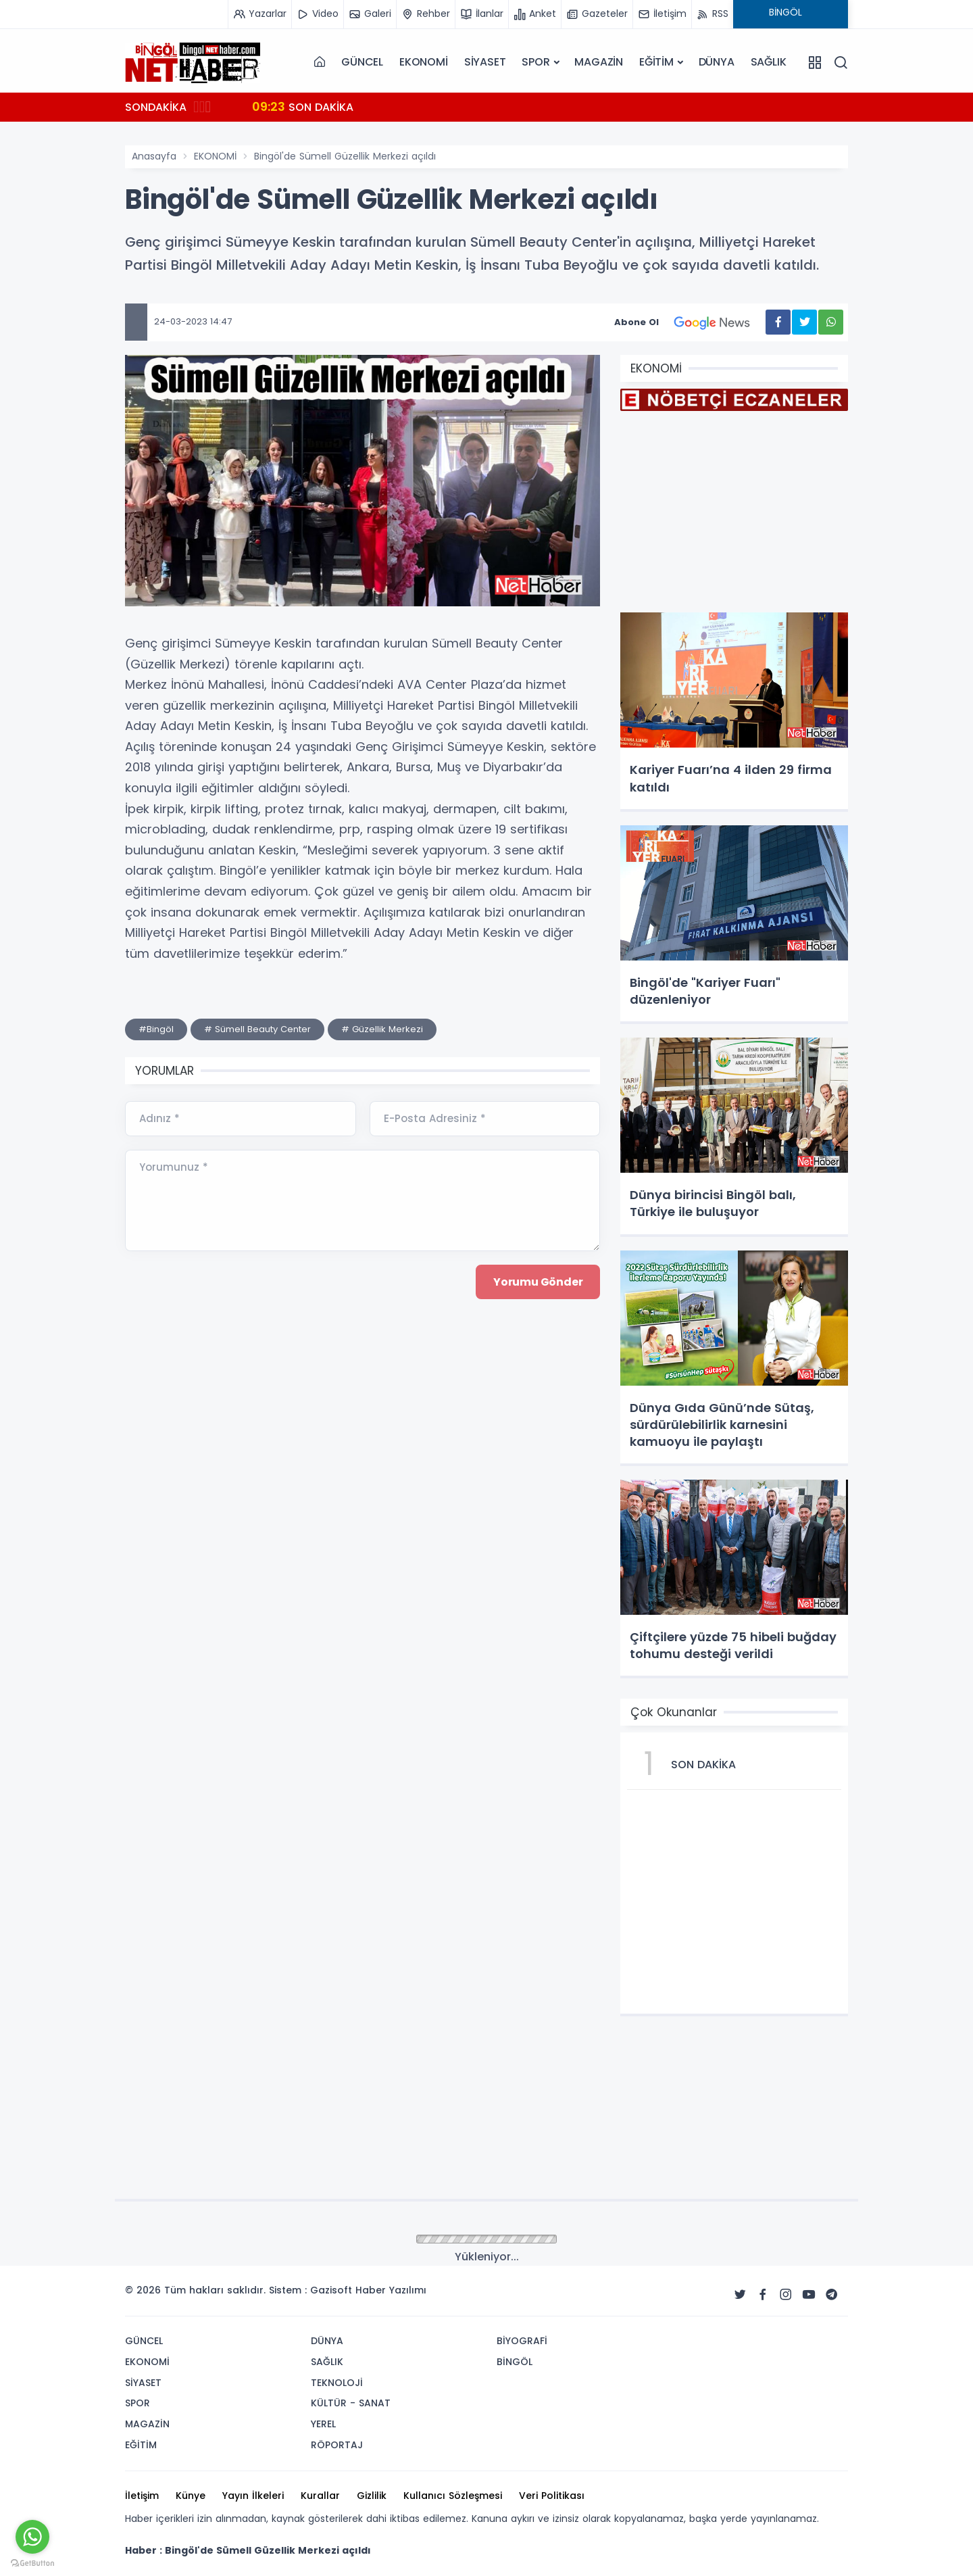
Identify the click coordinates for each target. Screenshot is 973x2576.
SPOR (535, 62)
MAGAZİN (598, 62)
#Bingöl (156, 1029)
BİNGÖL (514, 2361)
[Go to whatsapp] (32, 2537)
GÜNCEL (362, 62)
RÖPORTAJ (337, 2445)
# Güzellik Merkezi (382, 1029)
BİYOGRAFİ (522, 2341)
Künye (190, 2495)
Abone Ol (690, 322)
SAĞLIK (769, 62)
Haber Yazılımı (390, 2290)
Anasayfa (154, 156)
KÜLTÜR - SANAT (351, 2403)
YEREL (323, 2424)
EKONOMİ (423, 62)
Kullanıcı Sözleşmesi (452, 2495)
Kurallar (320, 2495)
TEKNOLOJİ (337, 2382)
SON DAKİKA (302, 106)
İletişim (142, 2495)
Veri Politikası (551, 2495)
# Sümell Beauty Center (257, 1029)
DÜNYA (716, 62)
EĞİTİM (656, 62)
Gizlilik (371, 2495)
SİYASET (485, 62)
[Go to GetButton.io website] (32, 2562)
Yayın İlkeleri (253, 2495)
